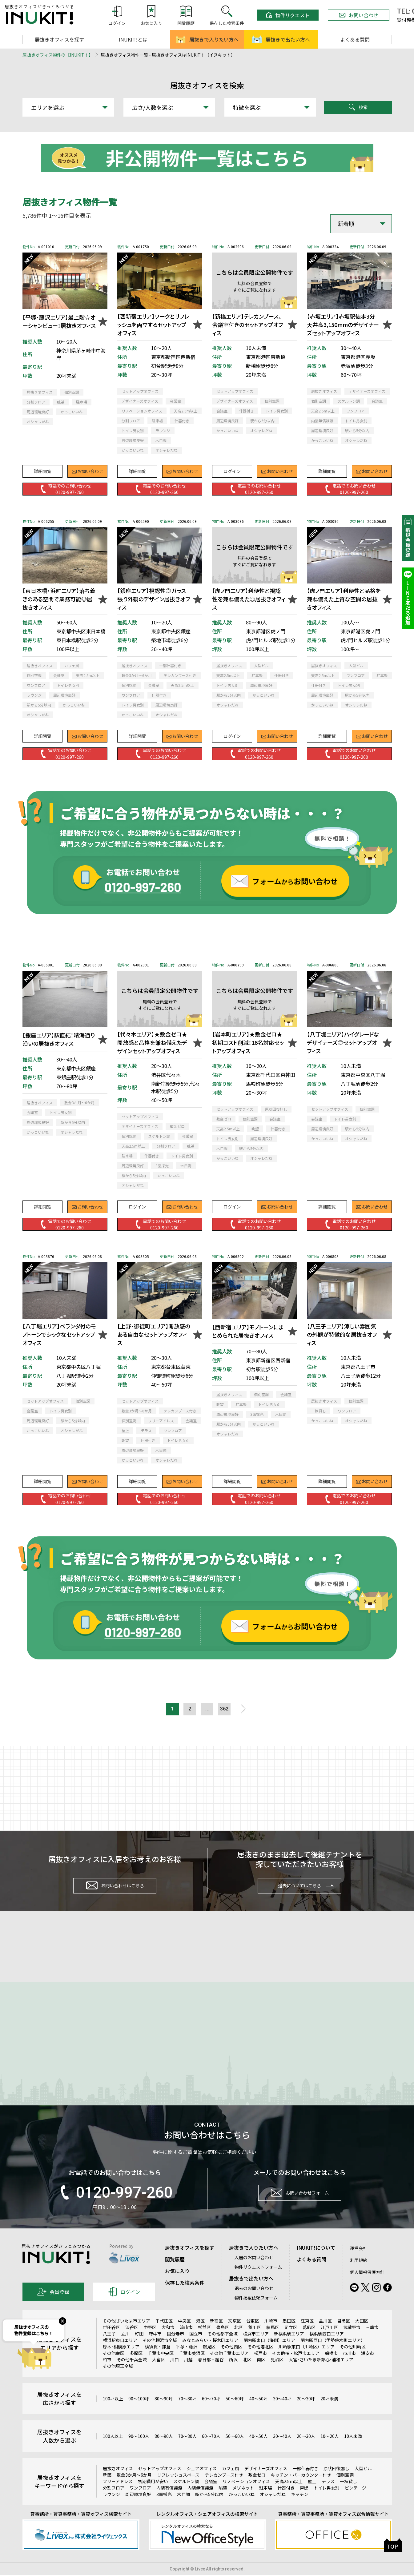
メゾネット (243, 2504)
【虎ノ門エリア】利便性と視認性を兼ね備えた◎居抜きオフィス (248, 599)
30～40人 (282, 2452)
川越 (188, 2376)
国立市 (195, 2350)
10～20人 (329, 2452)
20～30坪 (306, 2415)
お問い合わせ (358, 15)
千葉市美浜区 (192, 2369)
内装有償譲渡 (169, 2504)
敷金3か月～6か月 (134, 2491)
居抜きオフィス (118, 2485)
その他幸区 (113, 2369)
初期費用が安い (153, 2497)
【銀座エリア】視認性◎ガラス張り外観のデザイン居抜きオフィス (153, 599)
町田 (139, 2350)
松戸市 (260, 2369)
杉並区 (204, 2343)
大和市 (168, 2343)
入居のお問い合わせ (254, 2274)
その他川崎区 (353, 2363)
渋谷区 (131, 2343)
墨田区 (289, 2337)
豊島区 (222, 2343)
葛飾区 (309, 2343)
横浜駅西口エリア (326, 2350)
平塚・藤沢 (186, 2363)
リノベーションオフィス (246, 2497)
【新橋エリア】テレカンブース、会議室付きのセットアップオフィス (247, 324)
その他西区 (231, 2363)
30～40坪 (282, 2415)
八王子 (109, 2350)
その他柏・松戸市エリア (296, 2369)
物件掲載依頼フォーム (256, 2314)
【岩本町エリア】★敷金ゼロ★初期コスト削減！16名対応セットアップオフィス (248, 1042)
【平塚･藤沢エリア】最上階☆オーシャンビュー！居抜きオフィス (59, 321)
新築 (107, 2491)
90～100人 (138, 2452)
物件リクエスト (288, 15)
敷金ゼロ (257, 2491)
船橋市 (331, 2369)
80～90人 (164, 2452)
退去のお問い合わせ (254, 2304)
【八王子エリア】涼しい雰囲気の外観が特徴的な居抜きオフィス (342, 1334)
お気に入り (177, 2287)
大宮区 (158, 2376)
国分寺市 (175, 2350)
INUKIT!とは (133, 39)
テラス (328, 2497)
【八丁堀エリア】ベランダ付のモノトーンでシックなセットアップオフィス (59, 1334)
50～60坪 (235, 2415)
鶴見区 (209, 2363)
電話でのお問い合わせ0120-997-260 (65, 487)
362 (228, 1710)
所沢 (233, 2376)
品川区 (325, 2337)
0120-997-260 (114, 2208)
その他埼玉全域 (118, 2382)
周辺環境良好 (138, 2510)
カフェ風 (230, 2485)
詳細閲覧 (42, 467)
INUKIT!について (316, 2263)
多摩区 (136, 2369)
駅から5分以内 (209, 2510)
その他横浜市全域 (160, 2356)
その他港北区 (260, 2363)
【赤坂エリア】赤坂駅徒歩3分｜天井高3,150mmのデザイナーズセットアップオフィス (343, 324)
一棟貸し (348, 2497)
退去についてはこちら (299, 1889)
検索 (358, 107)
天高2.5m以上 (289, 2497)
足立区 (290, 2343)
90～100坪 (138, 2415)
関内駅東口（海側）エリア (269, 2356)
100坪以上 (113, 2415)
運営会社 (358, 2264)
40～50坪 (258, 2415)
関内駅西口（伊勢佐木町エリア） (332, 2356)
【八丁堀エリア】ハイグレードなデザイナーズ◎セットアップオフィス (343, 1042)
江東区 (307, 2337)
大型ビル (363, 2485)
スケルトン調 (186, 2497)
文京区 (234, 2337)
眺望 (223, 2504)
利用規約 (358, 2276)
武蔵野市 (351, 2343)
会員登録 (53, 2308)
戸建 (304, 2504)
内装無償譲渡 (200, 2504)
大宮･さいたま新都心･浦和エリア (321, 2376)
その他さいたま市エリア (126, 2337)
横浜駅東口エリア (120, 2356)
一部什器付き (305, 2485)
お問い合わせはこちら (114, 1890)
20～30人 (306, 2452)
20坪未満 (329, 2415)
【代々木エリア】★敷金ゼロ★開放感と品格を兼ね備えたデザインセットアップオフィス (152, 1042)
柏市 (107, 2376)
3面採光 (164, 2510)
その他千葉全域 (132, 2376)
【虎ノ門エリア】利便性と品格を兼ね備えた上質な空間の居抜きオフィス (344, 599)
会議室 (210, 2497)
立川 (125, 2350)
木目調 (183, 2510)
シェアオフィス (202, 2485)
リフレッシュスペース (178, 2491)
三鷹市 (372, 2343)
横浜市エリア (256, 2350)
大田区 (361, 2337)
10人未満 (353, 2452)
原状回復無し (336, 2485)
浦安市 (367, 2369)
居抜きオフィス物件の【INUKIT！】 (57, 55)
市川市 (349, 2369)
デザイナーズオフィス (265, 2485)
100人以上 (113, 2452)
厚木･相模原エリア (121, 2363)
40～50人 (258, 2452)
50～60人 (235, 2452)
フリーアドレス (118, 2497)
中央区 (184, 2337)
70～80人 (187, 2452)
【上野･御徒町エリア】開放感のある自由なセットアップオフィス (153, 1334)
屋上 (312, 2497)
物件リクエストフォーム (258, 2283)
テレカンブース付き (224, 2491)
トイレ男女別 (327, 2504)
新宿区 (216, 2337)
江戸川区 (329, 2343)
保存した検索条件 (184, 2299)
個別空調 (345, 2491)
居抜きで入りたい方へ (207, 39)
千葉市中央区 (161, 2369)
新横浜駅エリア (289, 2350)
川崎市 (270, 2337)
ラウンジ (111, 2510)
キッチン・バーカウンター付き (301, 2491)
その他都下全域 (222, 2350)
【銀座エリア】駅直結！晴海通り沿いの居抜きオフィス (58, 1039)
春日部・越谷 (211, 2376)
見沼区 (277, 2376)
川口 (174, 2376)
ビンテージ (355, 2504)
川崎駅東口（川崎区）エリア (307, 2363)
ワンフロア (140, 2504)
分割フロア (113, 2504)
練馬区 (272, 2343)
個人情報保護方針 (367, 2288)
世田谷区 (111, 2343)
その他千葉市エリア (229, 2369)
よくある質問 (355, 39)
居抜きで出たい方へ (281, 39)
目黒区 (343, 2337)
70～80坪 (187, 2415)
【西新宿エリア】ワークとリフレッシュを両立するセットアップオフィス (153, 324)
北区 (238, 2343)
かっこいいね (242, 2510)
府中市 (155, 2350)
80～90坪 (164, 2415)
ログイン (232, 467)
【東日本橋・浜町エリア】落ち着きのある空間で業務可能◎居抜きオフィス (58, 599)
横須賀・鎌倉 (158, 2363)
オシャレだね (273, 2510)
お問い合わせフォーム (299, 2212)
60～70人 (211, 2452)
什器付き (286, 2504)
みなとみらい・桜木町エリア (210, 2356)
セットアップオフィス (159, 2485)
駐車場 (265, 2504)
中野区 (149, 2343)
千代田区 (164, 2337)
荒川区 (254, 2343)
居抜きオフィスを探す (59, 39)
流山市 (186, 2343)
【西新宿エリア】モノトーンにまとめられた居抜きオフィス (248, 1331)
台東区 (252, 2337)
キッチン (299, 2510)
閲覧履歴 (175, 2275)
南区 (261, 2376)
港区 (200, 2337)
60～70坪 (211, 2415)
